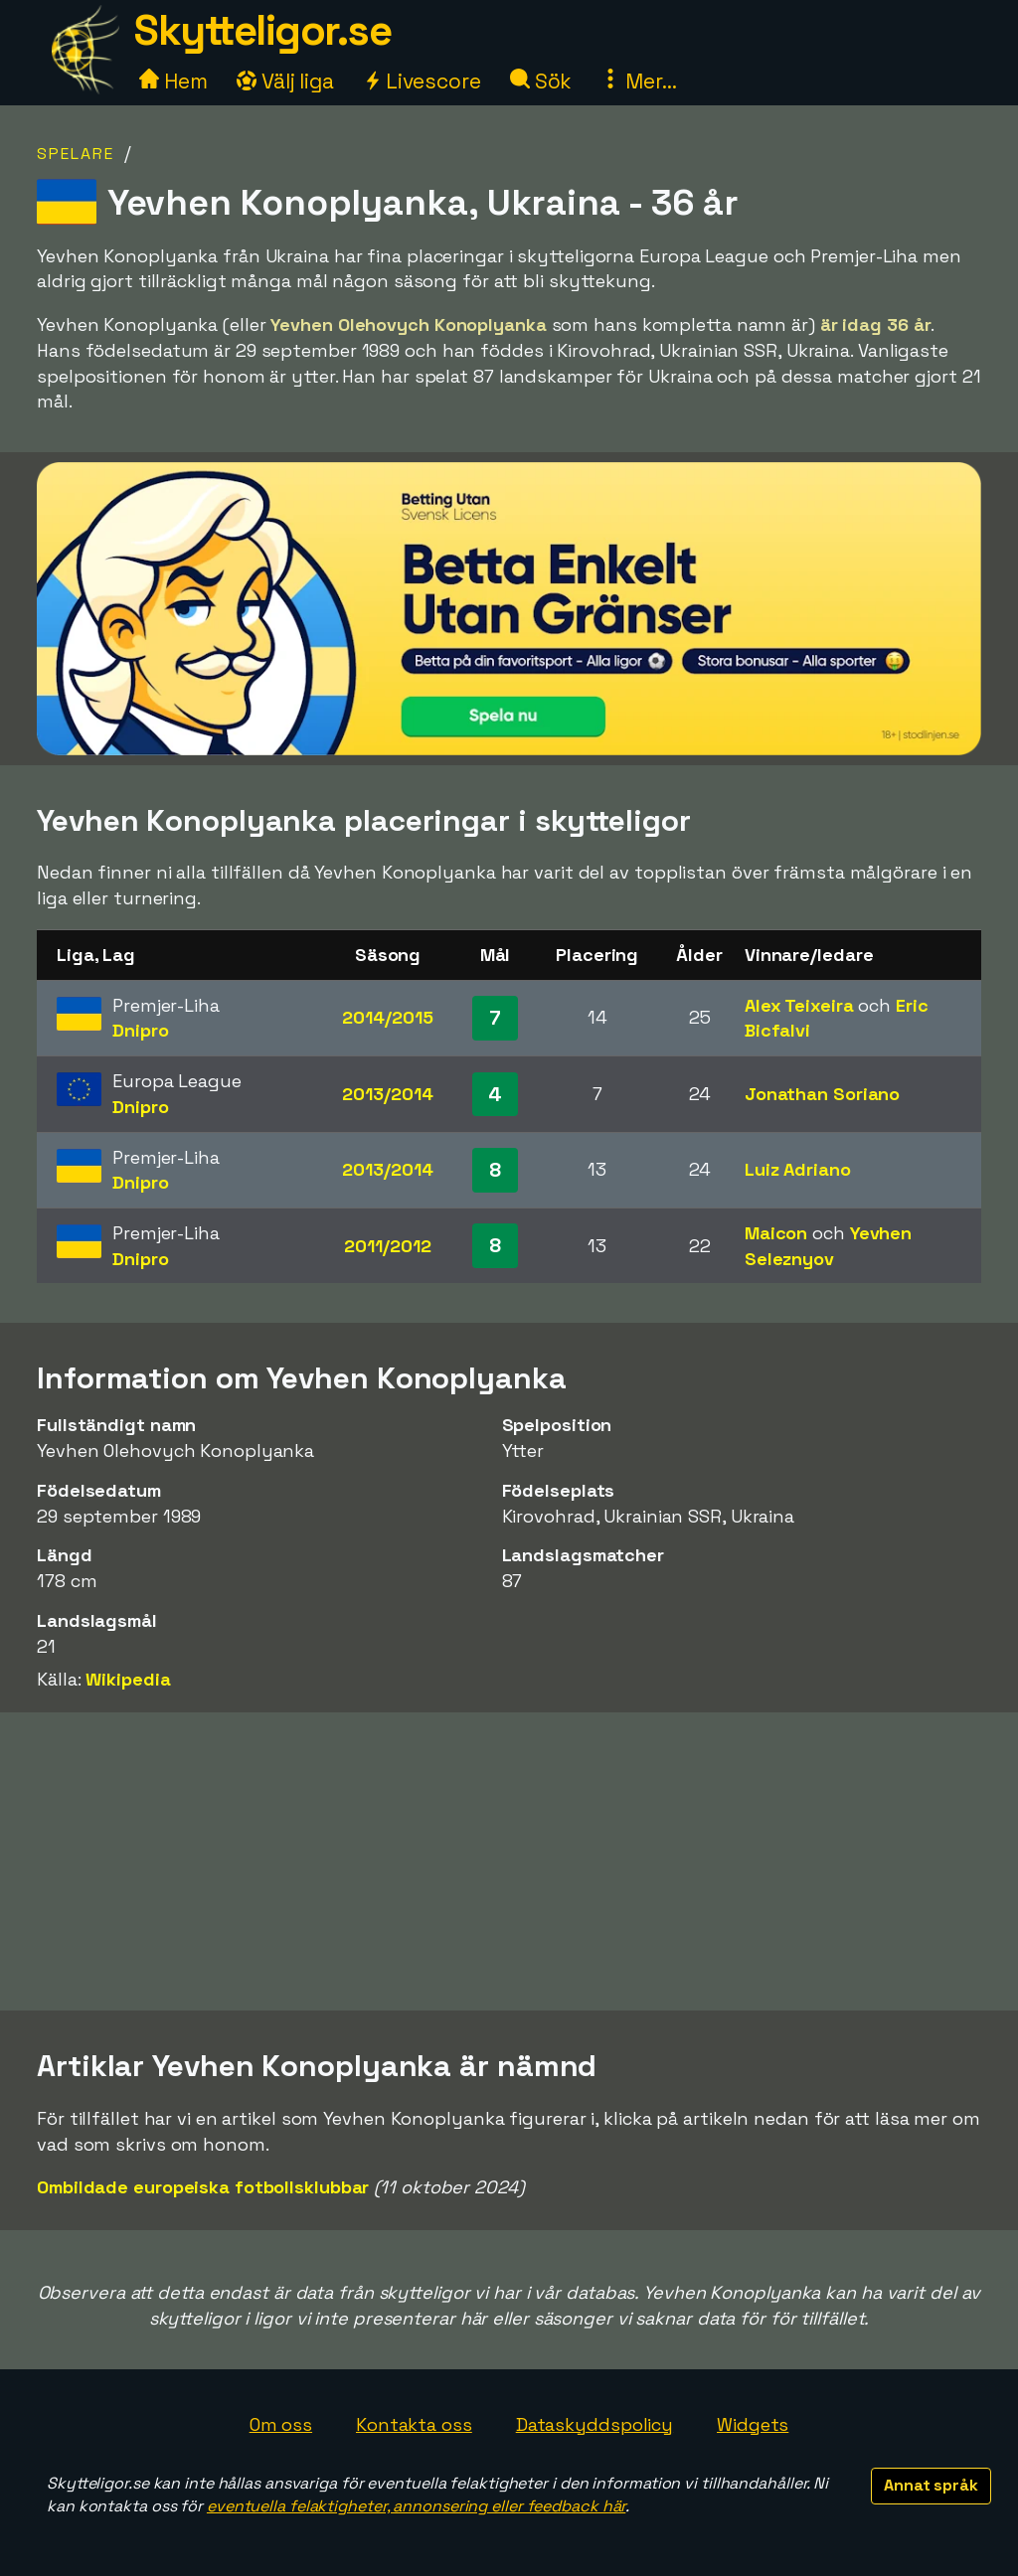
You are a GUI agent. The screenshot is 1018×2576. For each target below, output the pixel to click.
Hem (173, 81)
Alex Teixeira (799, 1005)
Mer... (638, 81)
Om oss (281, 2424)
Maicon (776, 1232)
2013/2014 (387, 1093)
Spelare (75, 153)
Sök (541, 81)
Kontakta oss (414, 2424)
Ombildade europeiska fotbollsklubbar (203, 2186)
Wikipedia (127, 1679)
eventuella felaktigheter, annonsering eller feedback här (416, 2506)
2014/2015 (387, 1017)
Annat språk (931, 2485)
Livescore (422, 81)
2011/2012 (387, 1245)
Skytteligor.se (262, 30)
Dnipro (140, 1030)
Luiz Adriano (798, 1169)
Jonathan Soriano (822, 1093)
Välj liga (285, 81)
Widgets (752, 2424)
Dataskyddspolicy (594, 2424)
